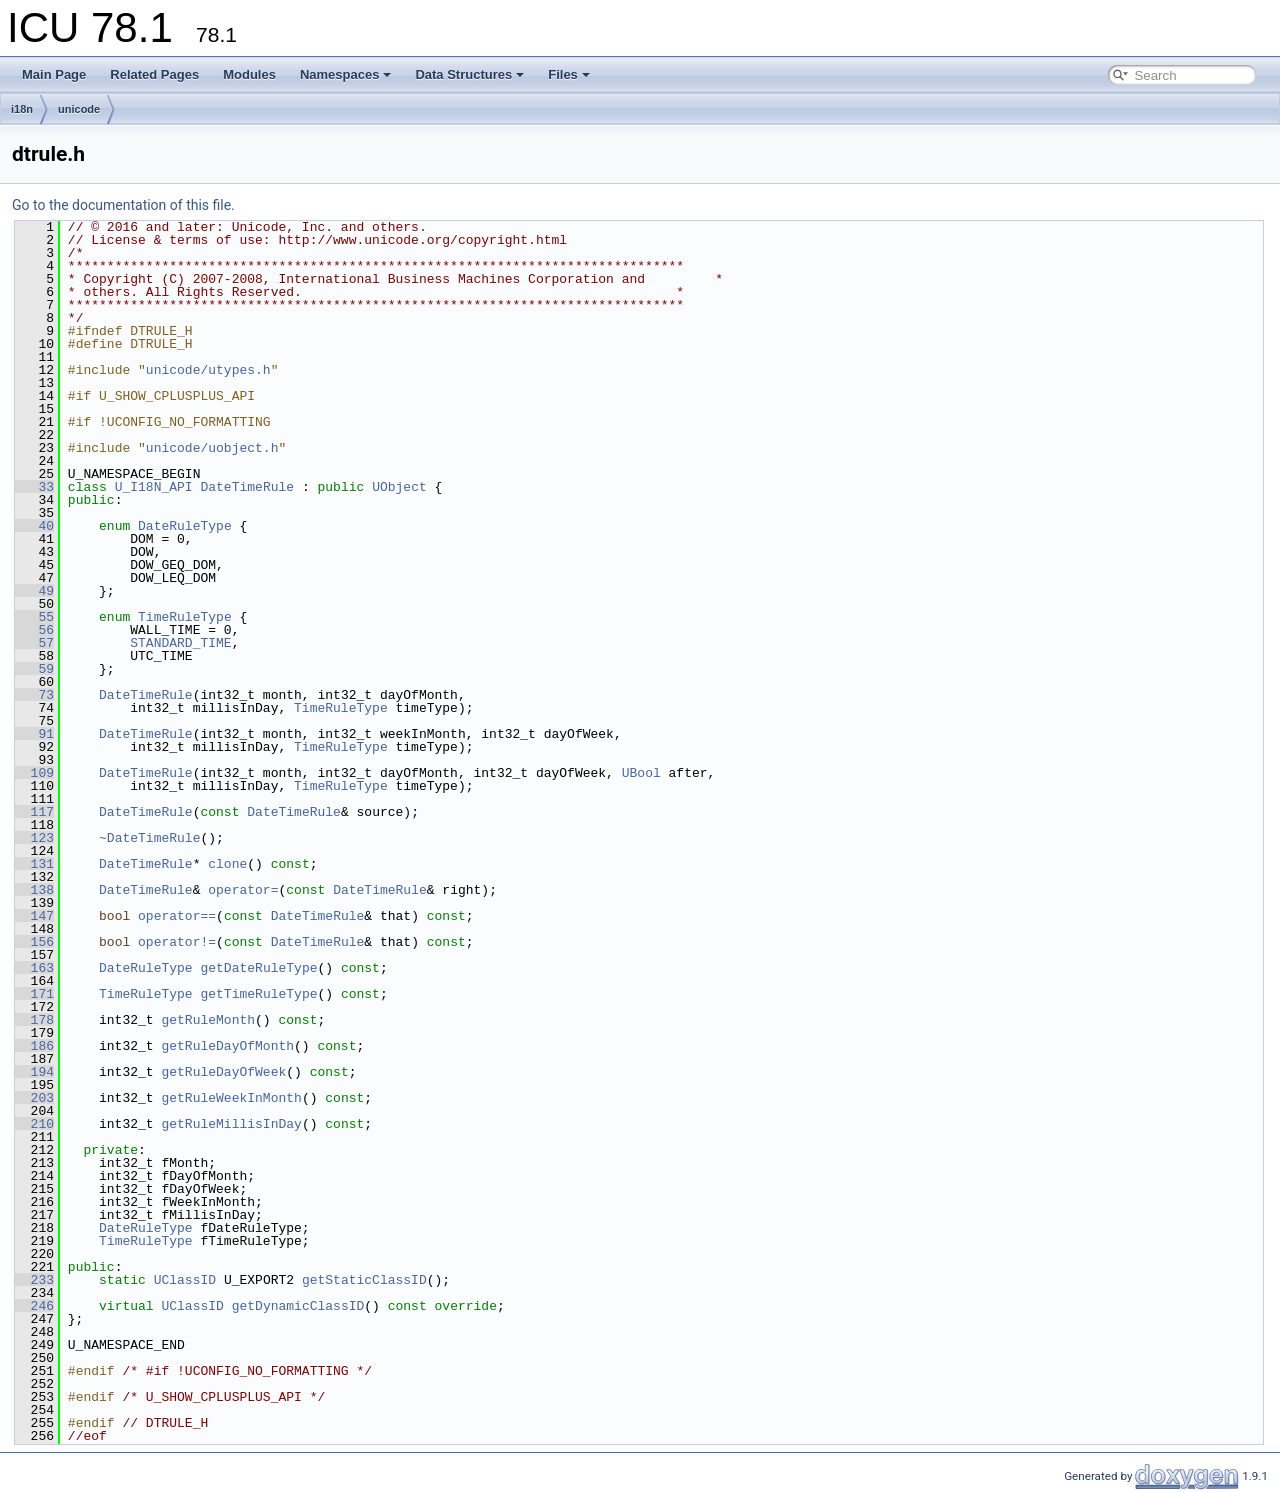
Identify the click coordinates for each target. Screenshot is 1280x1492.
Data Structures (469, 74)
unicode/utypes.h (208, 370)
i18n (22, 109)
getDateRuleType (258, 968)
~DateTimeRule (149, 838)
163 (34, 968)
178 (34, 1020)
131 (34, 864)
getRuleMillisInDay (231, 1124)
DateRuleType (185, 526)
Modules (249, 74)
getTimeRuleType (258, 994)
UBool (641, 773)
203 (34, 1098)
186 (34, 1046)
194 (34, 1072)
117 (34, 812)
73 (34, 695)
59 (34, 669)
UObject (399, 487)
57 (34, 643)
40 (34, 526)
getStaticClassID (364, 1280)
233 (34, 1280)
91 (34, 734)
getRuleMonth (208, 1020)
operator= (243, 890)
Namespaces (346, 74)
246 (34, 1306)
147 (34, 916)
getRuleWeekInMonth (231, 1098)
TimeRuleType (185, 617)
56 (34, 630)
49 (34, 591)
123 (34, 838)
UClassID (185, 1280)
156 (34, 942)
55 (34, 617)
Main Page (54, 74)
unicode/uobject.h (212, 448)
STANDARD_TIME (180, 643)
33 (34, 487)
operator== (177, 916)
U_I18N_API (154, 487)
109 (34, 773)
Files (569, 74)
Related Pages (154, 74)
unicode (79, 109)
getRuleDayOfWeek (223, 1072)
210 (34, 1124)
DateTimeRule (247, 487)
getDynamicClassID (298, 1306)
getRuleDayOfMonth (227, 1046)
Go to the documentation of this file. (123, 205)
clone (227, 864)
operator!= (177, 942)
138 (34, 890)
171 (34, 994)
